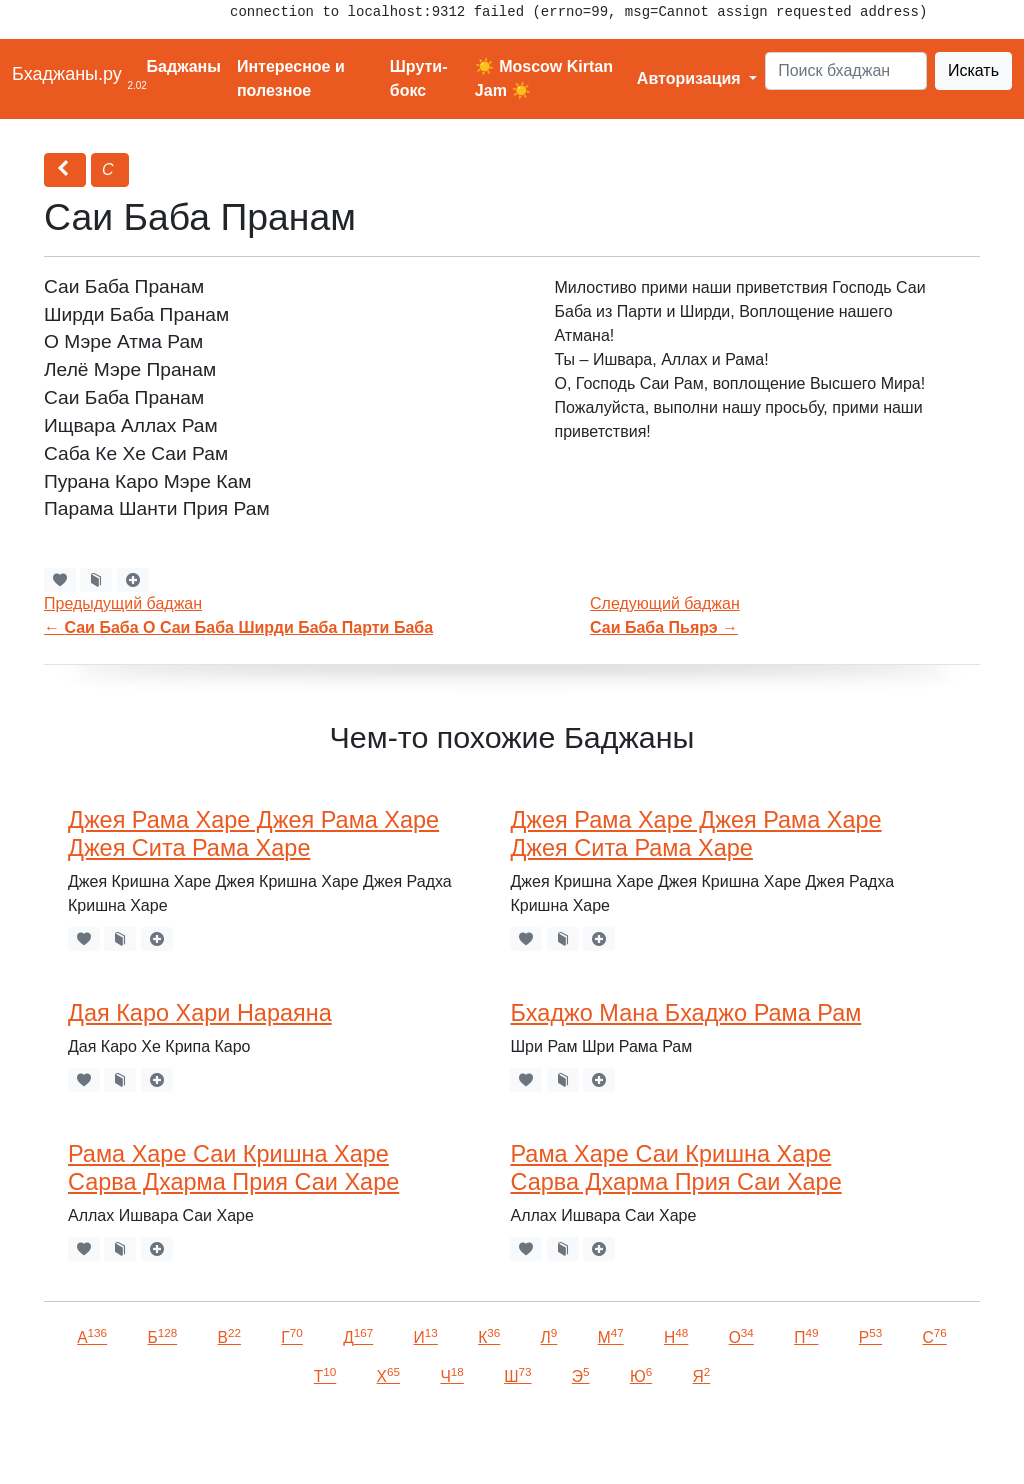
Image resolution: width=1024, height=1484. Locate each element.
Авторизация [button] (691, 78)
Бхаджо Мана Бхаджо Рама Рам (685, 1013)
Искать (973, 70)
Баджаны (184, 66)
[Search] (846, 71)
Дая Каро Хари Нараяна (200, 1013)
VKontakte (245, 1440)
